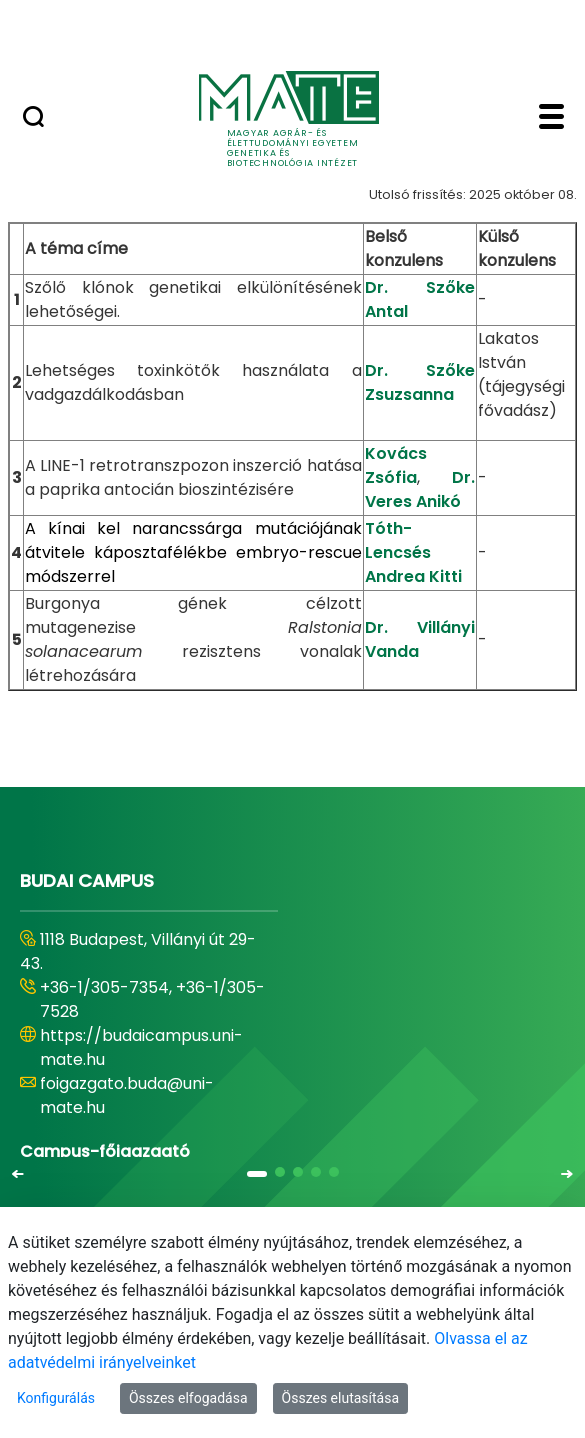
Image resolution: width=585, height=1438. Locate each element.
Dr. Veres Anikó (420, 489)
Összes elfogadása (188, 1398)
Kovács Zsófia (396, 465)
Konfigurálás (56, 1398)
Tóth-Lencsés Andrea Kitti (413, 552)
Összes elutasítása (341, 1398)
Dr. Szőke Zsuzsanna (420, 382)
